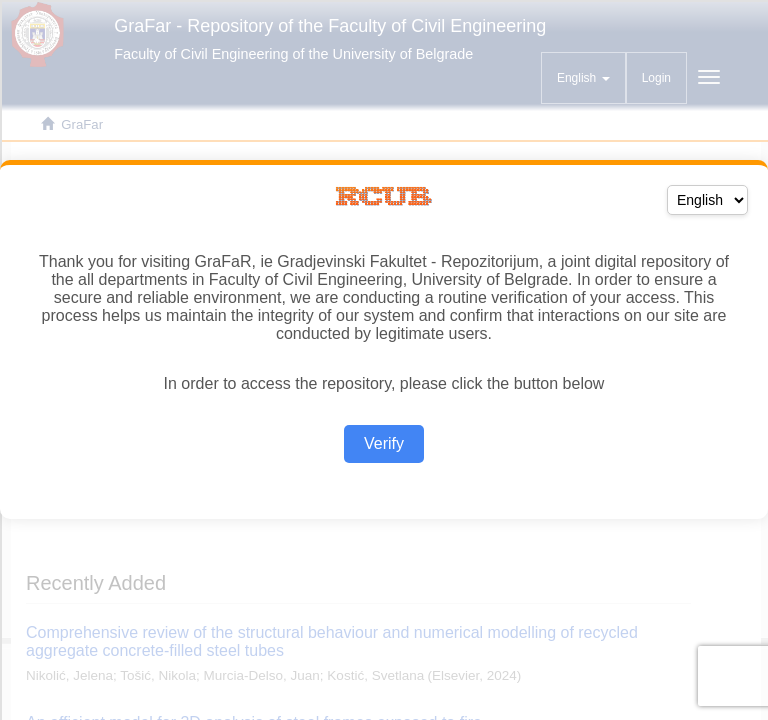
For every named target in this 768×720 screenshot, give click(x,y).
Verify (384, 443)
